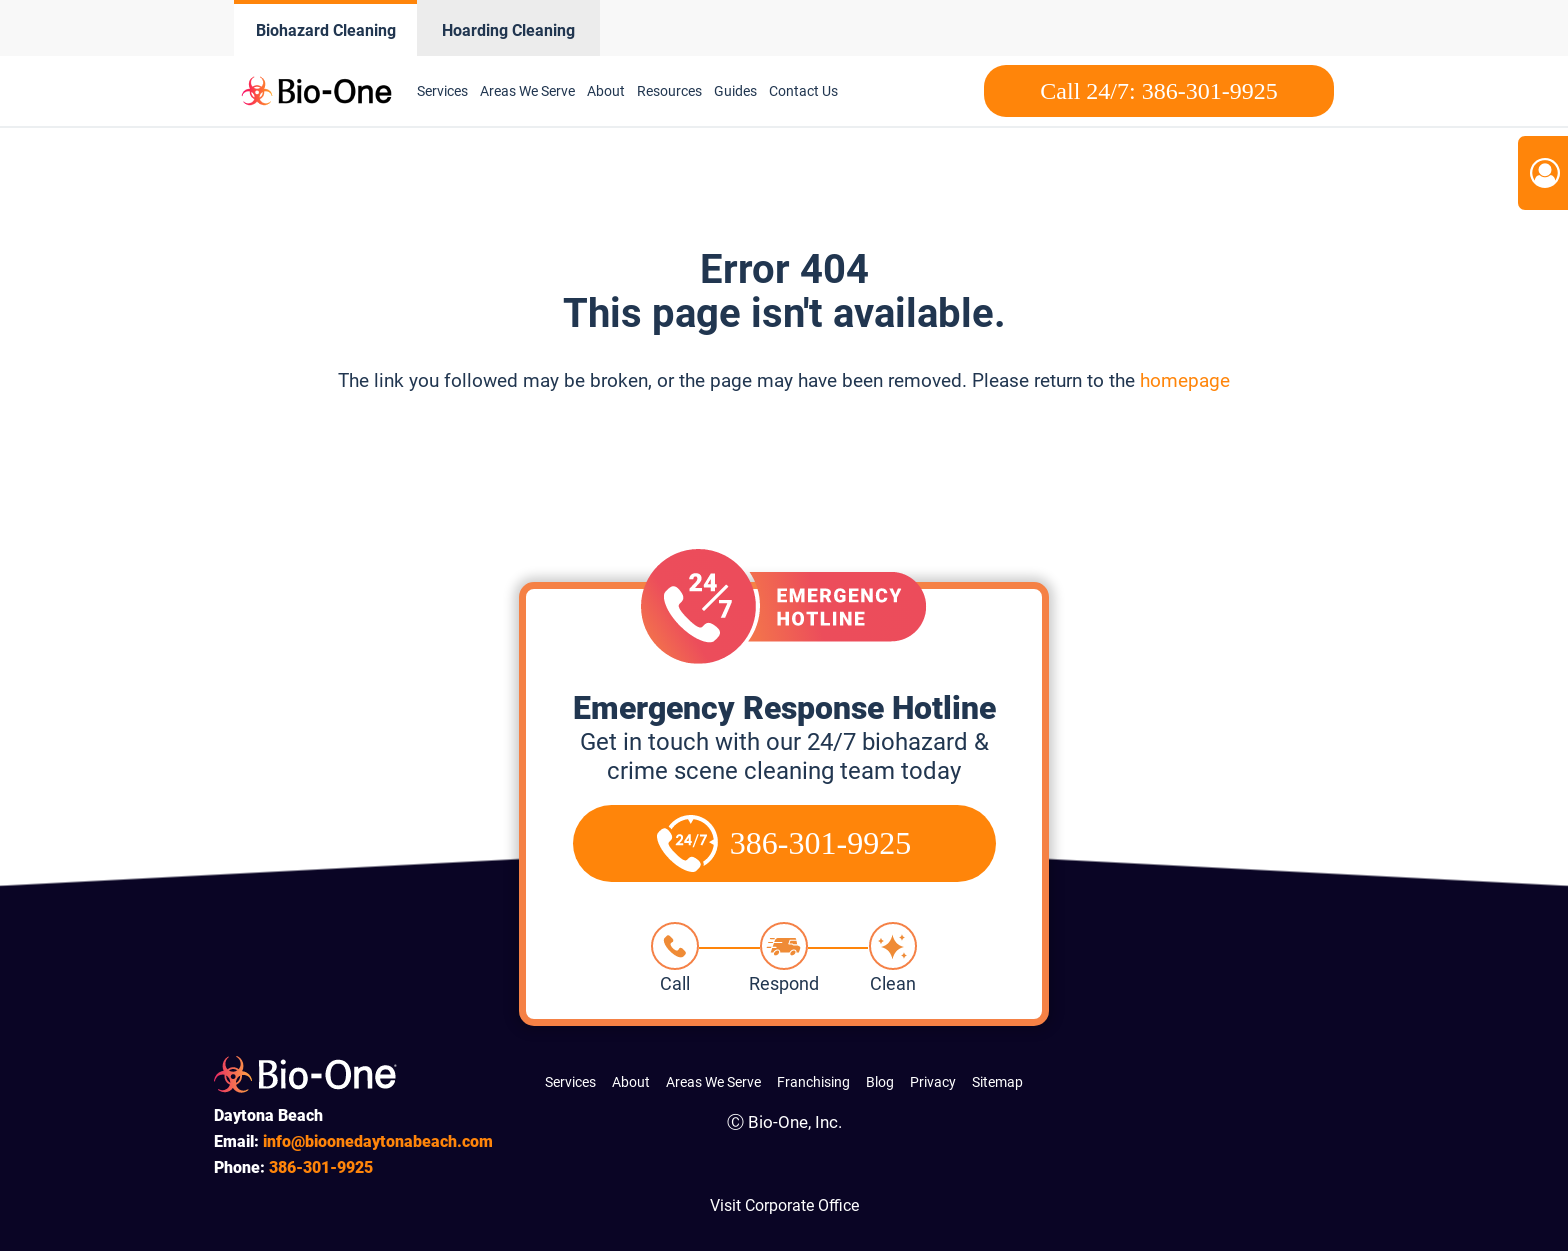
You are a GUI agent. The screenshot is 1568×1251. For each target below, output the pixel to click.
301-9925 (321, 1167)
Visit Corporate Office (784, 1205)
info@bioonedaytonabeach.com (378, 1141)
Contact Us (803, 91)
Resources (669, 91)
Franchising (813, 1082)
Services (442, 91)
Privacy (933, 1082)
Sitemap (997, 1082)
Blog (880, 1082)
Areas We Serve (527, 91)
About (606, 91)
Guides (735, 91)
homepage (1185, 380)
